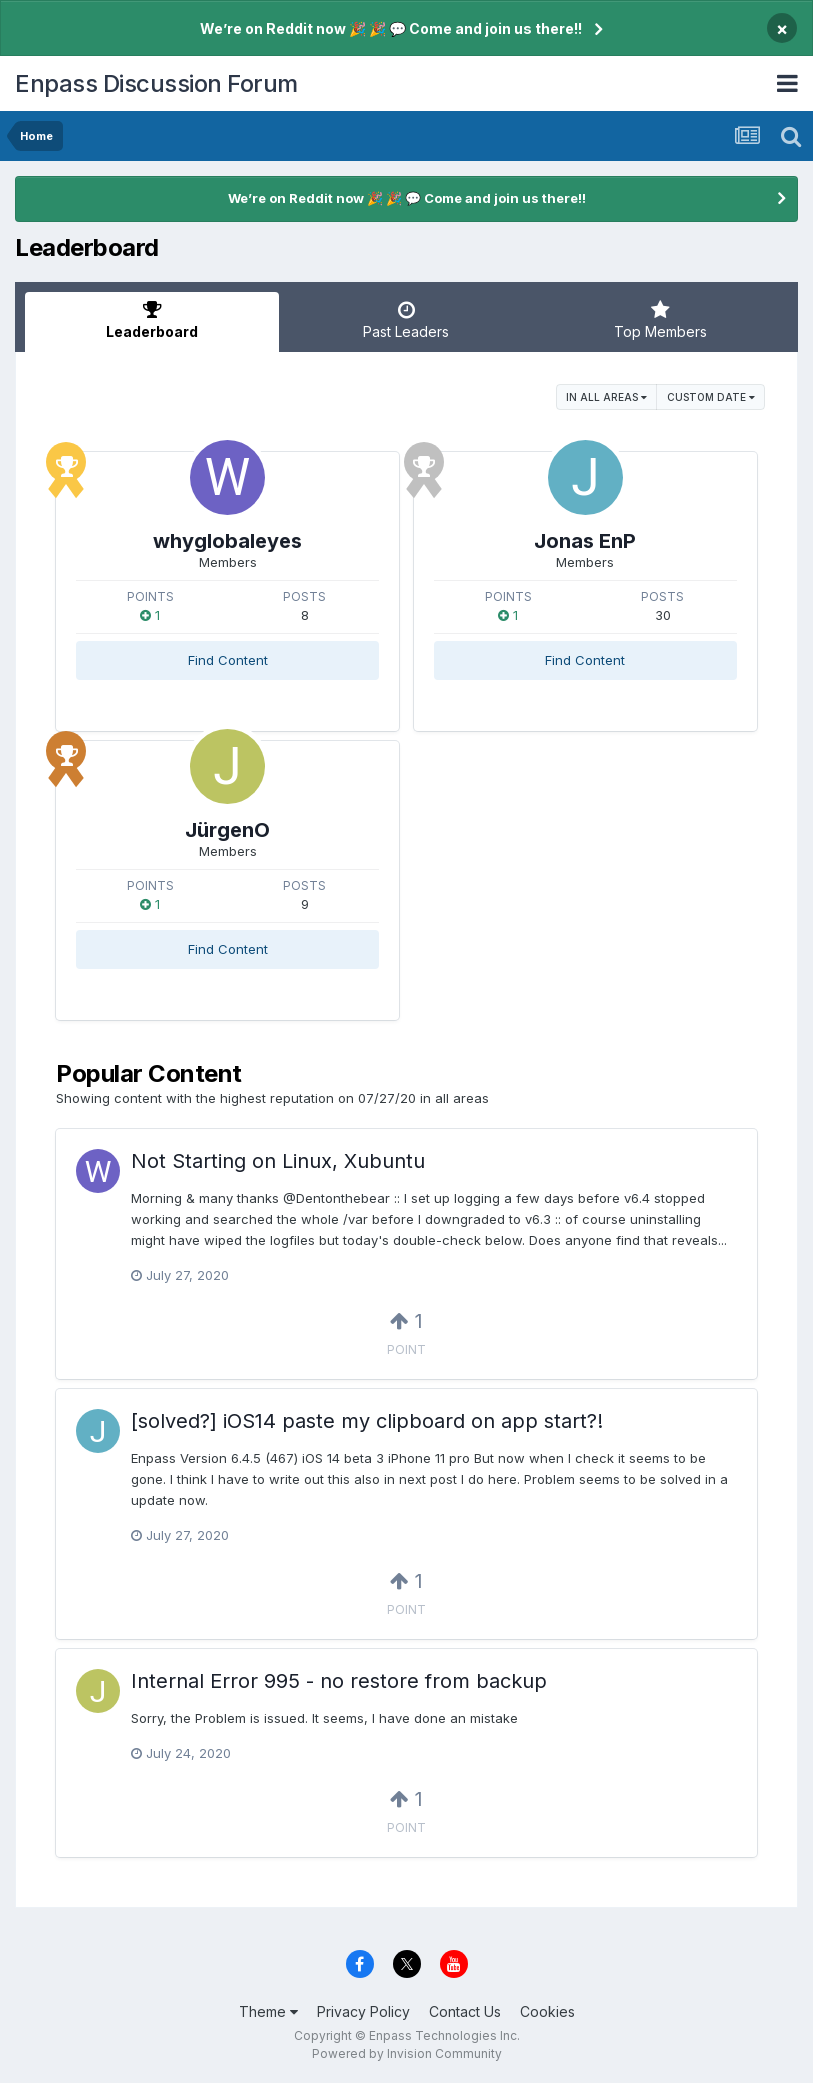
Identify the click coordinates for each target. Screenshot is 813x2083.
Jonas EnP (585, 541)
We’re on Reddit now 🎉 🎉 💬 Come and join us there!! (391, 28)
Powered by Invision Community (407, 2053)
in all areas (606, 397)
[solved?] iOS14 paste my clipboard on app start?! (367, 1421)
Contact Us (465, 2011)
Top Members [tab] (661, 320)
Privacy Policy (363, 2011)
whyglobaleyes (227, 541)
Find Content (228, 660)
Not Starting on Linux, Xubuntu (278, 1161)
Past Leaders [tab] (406, 320)
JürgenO (227, 830)
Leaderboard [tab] (152, 320)
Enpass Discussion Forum (156, 83)
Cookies (547, 2011)
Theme (268, 2011)
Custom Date (711, 397)
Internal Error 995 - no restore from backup (339, 1681)
